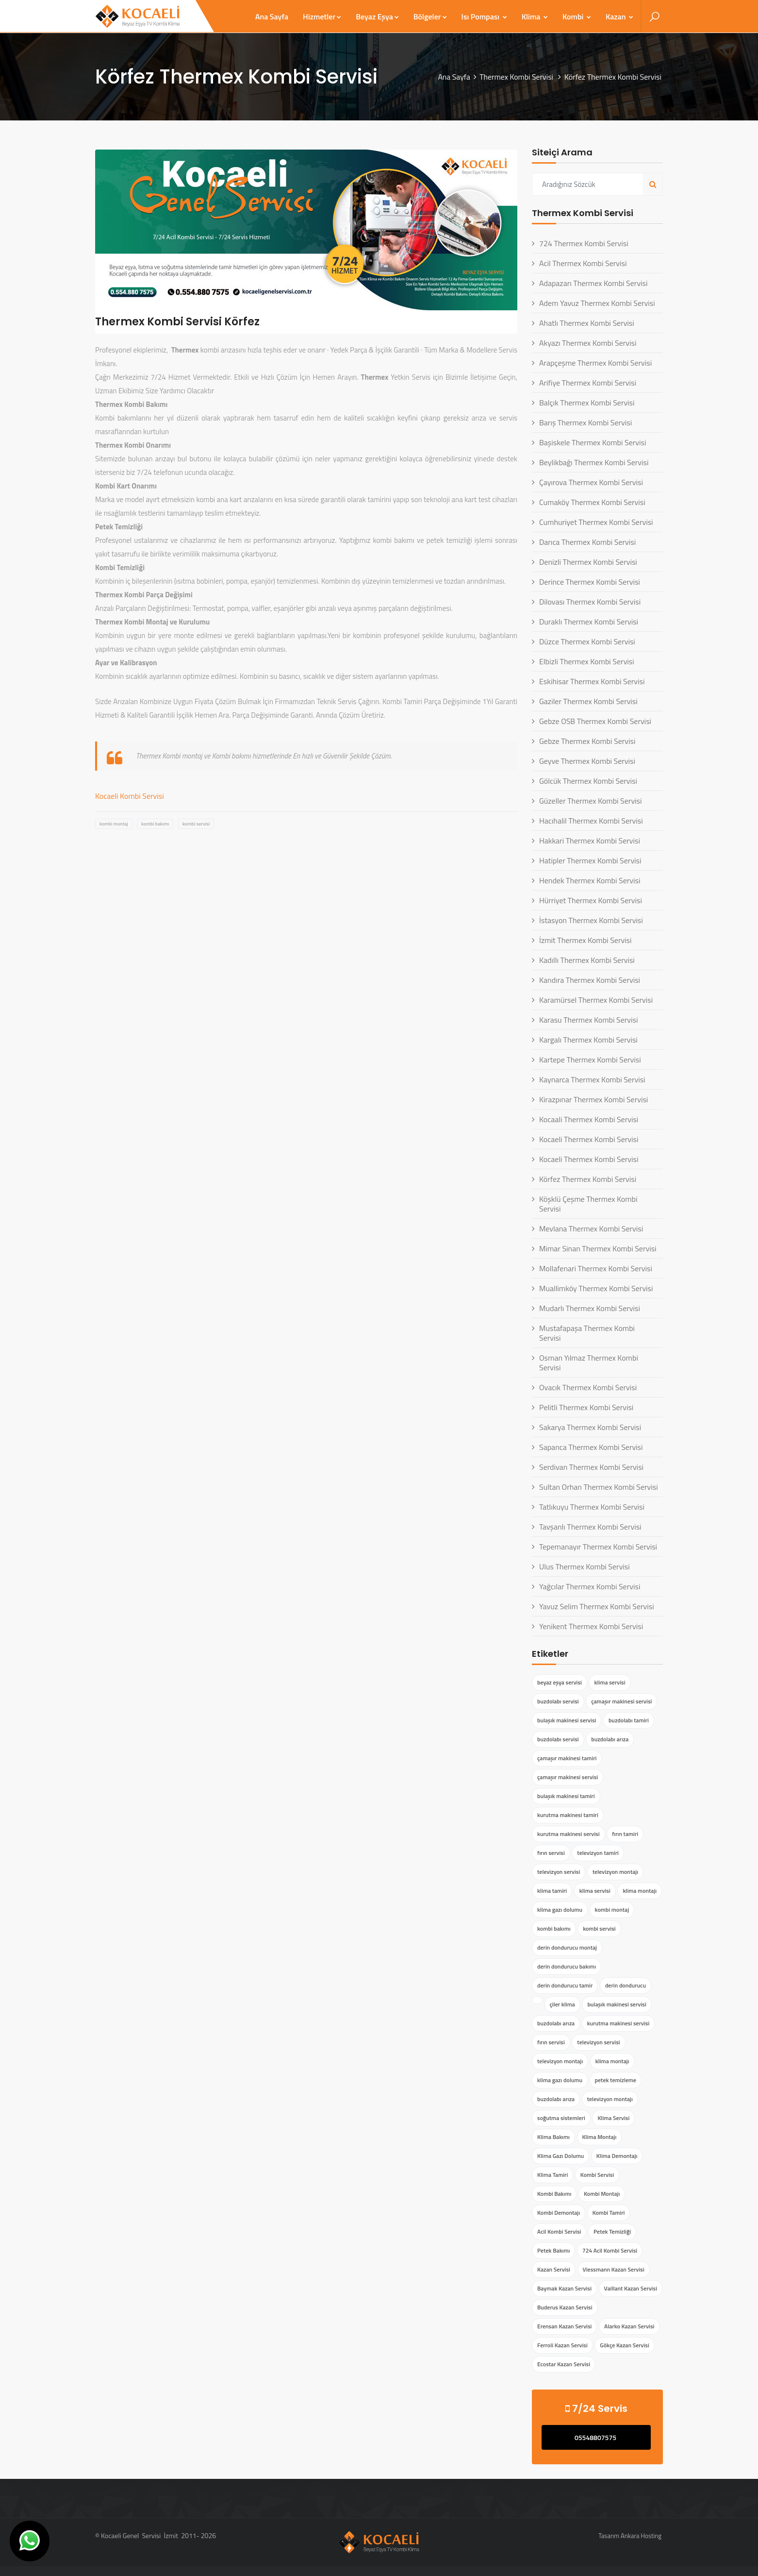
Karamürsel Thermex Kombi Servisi (596, 1000)
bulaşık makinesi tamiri (566, 1796)
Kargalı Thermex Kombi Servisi (588, 1039)
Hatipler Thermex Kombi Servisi (590, 860)
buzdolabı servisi (558, 1701)
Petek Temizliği (612, 2231)
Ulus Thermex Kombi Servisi (584, 1566)
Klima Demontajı (617, 2155)
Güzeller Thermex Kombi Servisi (590, 801)
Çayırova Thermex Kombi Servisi (591, 482)
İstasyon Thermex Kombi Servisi (591, 920)
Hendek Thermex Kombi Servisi (589, 880)
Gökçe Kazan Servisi (624, 2345)
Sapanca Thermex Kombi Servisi (591, 1447)
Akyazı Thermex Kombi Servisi (587, 343)
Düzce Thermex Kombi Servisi (587, 641)
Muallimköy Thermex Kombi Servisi (596, 1288)
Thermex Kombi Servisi (517, 77)
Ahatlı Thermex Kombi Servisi (586, 323)
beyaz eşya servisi (559, 1682)
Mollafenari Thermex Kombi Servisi (595, 1268)
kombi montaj (113, 823)
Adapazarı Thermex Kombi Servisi (593, 283)
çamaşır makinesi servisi (621, 1701)
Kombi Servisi (597, 2174)
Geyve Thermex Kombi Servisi (587, 761)
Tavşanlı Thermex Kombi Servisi (590, 1526)
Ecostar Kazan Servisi (563, 2364)
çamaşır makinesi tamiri (566, 1758)
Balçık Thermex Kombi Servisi (587, 402)
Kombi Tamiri (609, 2212)
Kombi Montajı (602, 2193)
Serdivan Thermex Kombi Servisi (591, 1467)
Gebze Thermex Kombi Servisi (587, 741)
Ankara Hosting (641, 2536)
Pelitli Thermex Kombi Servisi (586, 1407)
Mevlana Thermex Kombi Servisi (591, 1228)
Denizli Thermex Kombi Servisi (588, 562)
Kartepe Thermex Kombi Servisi (590, 1059)
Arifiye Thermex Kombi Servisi (587, 382)
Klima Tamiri (552, 2174)
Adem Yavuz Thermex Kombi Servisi (597, 303)
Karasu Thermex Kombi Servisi (588, 1020)
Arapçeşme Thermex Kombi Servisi (595, 363)
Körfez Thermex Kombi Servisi (587, 1179)
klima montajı (640, 1890)
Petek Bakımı (553, 2250)
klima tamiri (552, 1890)
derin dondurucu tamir (565, 1985)
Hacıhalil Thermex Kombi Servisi (591, 820)
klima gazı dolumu (559, 1909)
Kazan (619, 16)
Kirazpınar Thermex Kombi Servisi (593, 1099)
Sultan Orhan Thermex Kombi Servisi (598, 1487)
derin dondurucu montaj (567, 1947)
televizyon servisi (558, 1871)
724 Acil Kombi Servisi (609, 2250)
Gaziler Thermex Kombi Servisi (588, 701)
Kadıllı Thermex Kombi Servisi (587, 960)
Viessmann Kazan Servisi (613, 2269)
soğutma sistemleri (561, 2117)
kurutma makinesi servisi (568, 1833)
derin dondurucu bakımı (566, 1966)
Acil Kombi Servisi (559, 2231)
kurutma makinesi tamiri (567, 1814)
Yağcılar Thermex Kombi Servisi (589, 1586)
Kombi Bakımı (554, 2193)
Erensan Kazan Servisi (564, 2326)
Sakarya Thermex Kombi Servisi (590, 1427)
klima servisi (609, 1682)
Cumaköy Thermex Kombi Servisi (592, 502)
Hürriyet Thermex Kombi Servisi (590, 900)
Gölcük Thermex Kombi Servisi (588, 781)
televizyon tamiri (598, 1852)
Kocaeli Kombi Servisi (129, 796)
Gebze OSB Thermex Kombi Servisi (595, 721)
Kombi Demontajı (558, 2212)
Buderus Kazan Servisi (565, 2307)
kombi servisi (196, 823)
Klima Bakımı (553, 2136)
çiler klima (562, 2004)
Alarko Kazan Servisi (629, 2326)
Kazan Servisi (553, 2269)
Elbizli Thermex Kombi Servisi (586, 661)
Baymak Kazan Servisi (564, 2288)
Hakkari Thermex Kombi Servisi (589, 840)
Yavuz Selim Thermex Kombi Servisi (596, 1606)
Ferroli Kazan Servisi (562, 2345)
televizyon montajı (615, 1871)
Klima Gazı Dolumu (560, 2155)
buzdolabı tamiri (629, 1720)
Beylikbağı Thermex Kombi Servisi (593, 462)
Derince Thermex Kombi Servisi (589, 582)
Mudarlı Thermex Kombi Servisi (589, 1308)
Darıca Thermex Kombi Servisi (587, 542)
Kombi (576, 16)
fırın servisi (551, 1852)
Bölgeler (430, 16)
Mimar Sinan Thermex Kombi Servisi (598, 1248)
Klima (535, 16)
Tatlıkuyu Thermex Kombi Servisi (591, 1507)
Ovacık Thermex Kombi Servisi (588, 1387)
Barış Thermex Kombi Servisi (585, 422)
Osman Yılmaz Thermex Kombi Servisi (588, 1362)
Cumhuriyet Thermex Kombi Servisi (596, 522)
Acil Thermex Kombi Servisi (582, 263)
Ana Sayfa (271, 16)
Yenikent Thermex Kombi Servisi (591, 1626)
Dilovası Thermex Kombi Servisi (590, 601)
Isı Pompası (484, 16)
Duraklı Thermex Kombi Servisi (588, 621)
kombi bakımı (155, 823)
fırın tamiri (625, 1833)
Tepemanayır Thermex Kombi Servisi (598, 1546)
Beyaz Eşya (377, 16)
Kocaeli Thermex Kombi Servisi (588, 1139)
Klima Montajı (599, 2136)
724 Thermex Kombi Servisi (583, 243)
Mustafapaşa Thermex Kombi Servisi (587, 1333)
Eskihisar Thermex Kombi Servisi (591, 681)
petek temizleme (616, 2080)
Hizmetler (322, 16)
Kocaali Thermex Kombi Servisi (588, 1119)
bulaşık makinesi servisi (566, 1720)
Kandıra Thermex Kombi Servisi (589, 980)
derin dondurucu (625, 1985)
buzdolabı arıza (609, 1739)
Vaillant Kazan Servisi (630, 2288)
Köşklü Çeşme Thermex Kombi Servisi (588, 1203)
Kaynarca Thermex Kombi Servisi (592, 1079)
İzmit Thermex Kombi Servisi (585, 940)
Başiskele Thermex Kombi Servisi (592, 442)
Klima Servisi (613, 2117)
